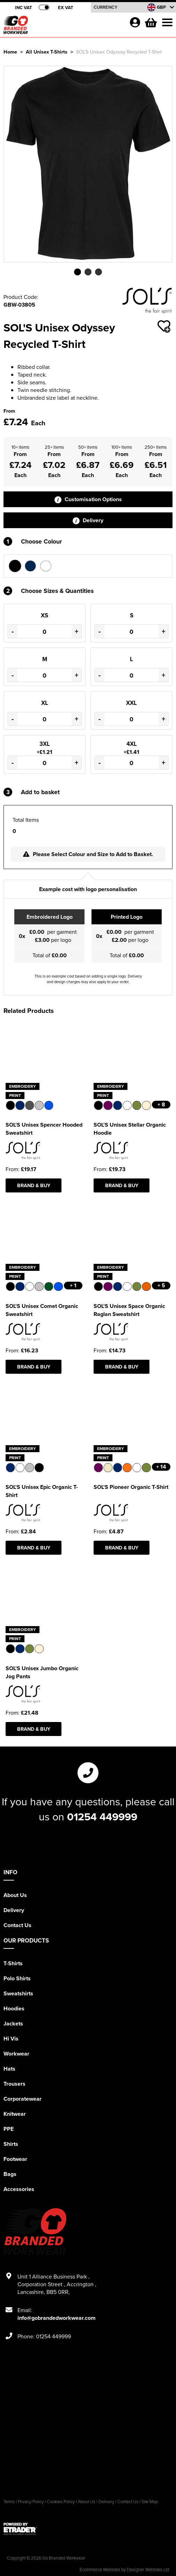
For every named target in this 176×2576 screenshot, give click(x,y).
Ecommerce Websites (100, 2569)
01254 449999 (102, 1816)
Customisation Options (88, 499)
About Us (15, 1895)
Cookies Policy (61, 2501)
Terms (9, 2501)
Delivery (88, 520)
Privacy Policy (31, 2501)
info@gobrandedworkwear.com (56, 2318)
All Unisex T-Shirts (46, 51)
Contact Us (17, 1925)
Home (10, 51)
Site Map (149, 2501)
